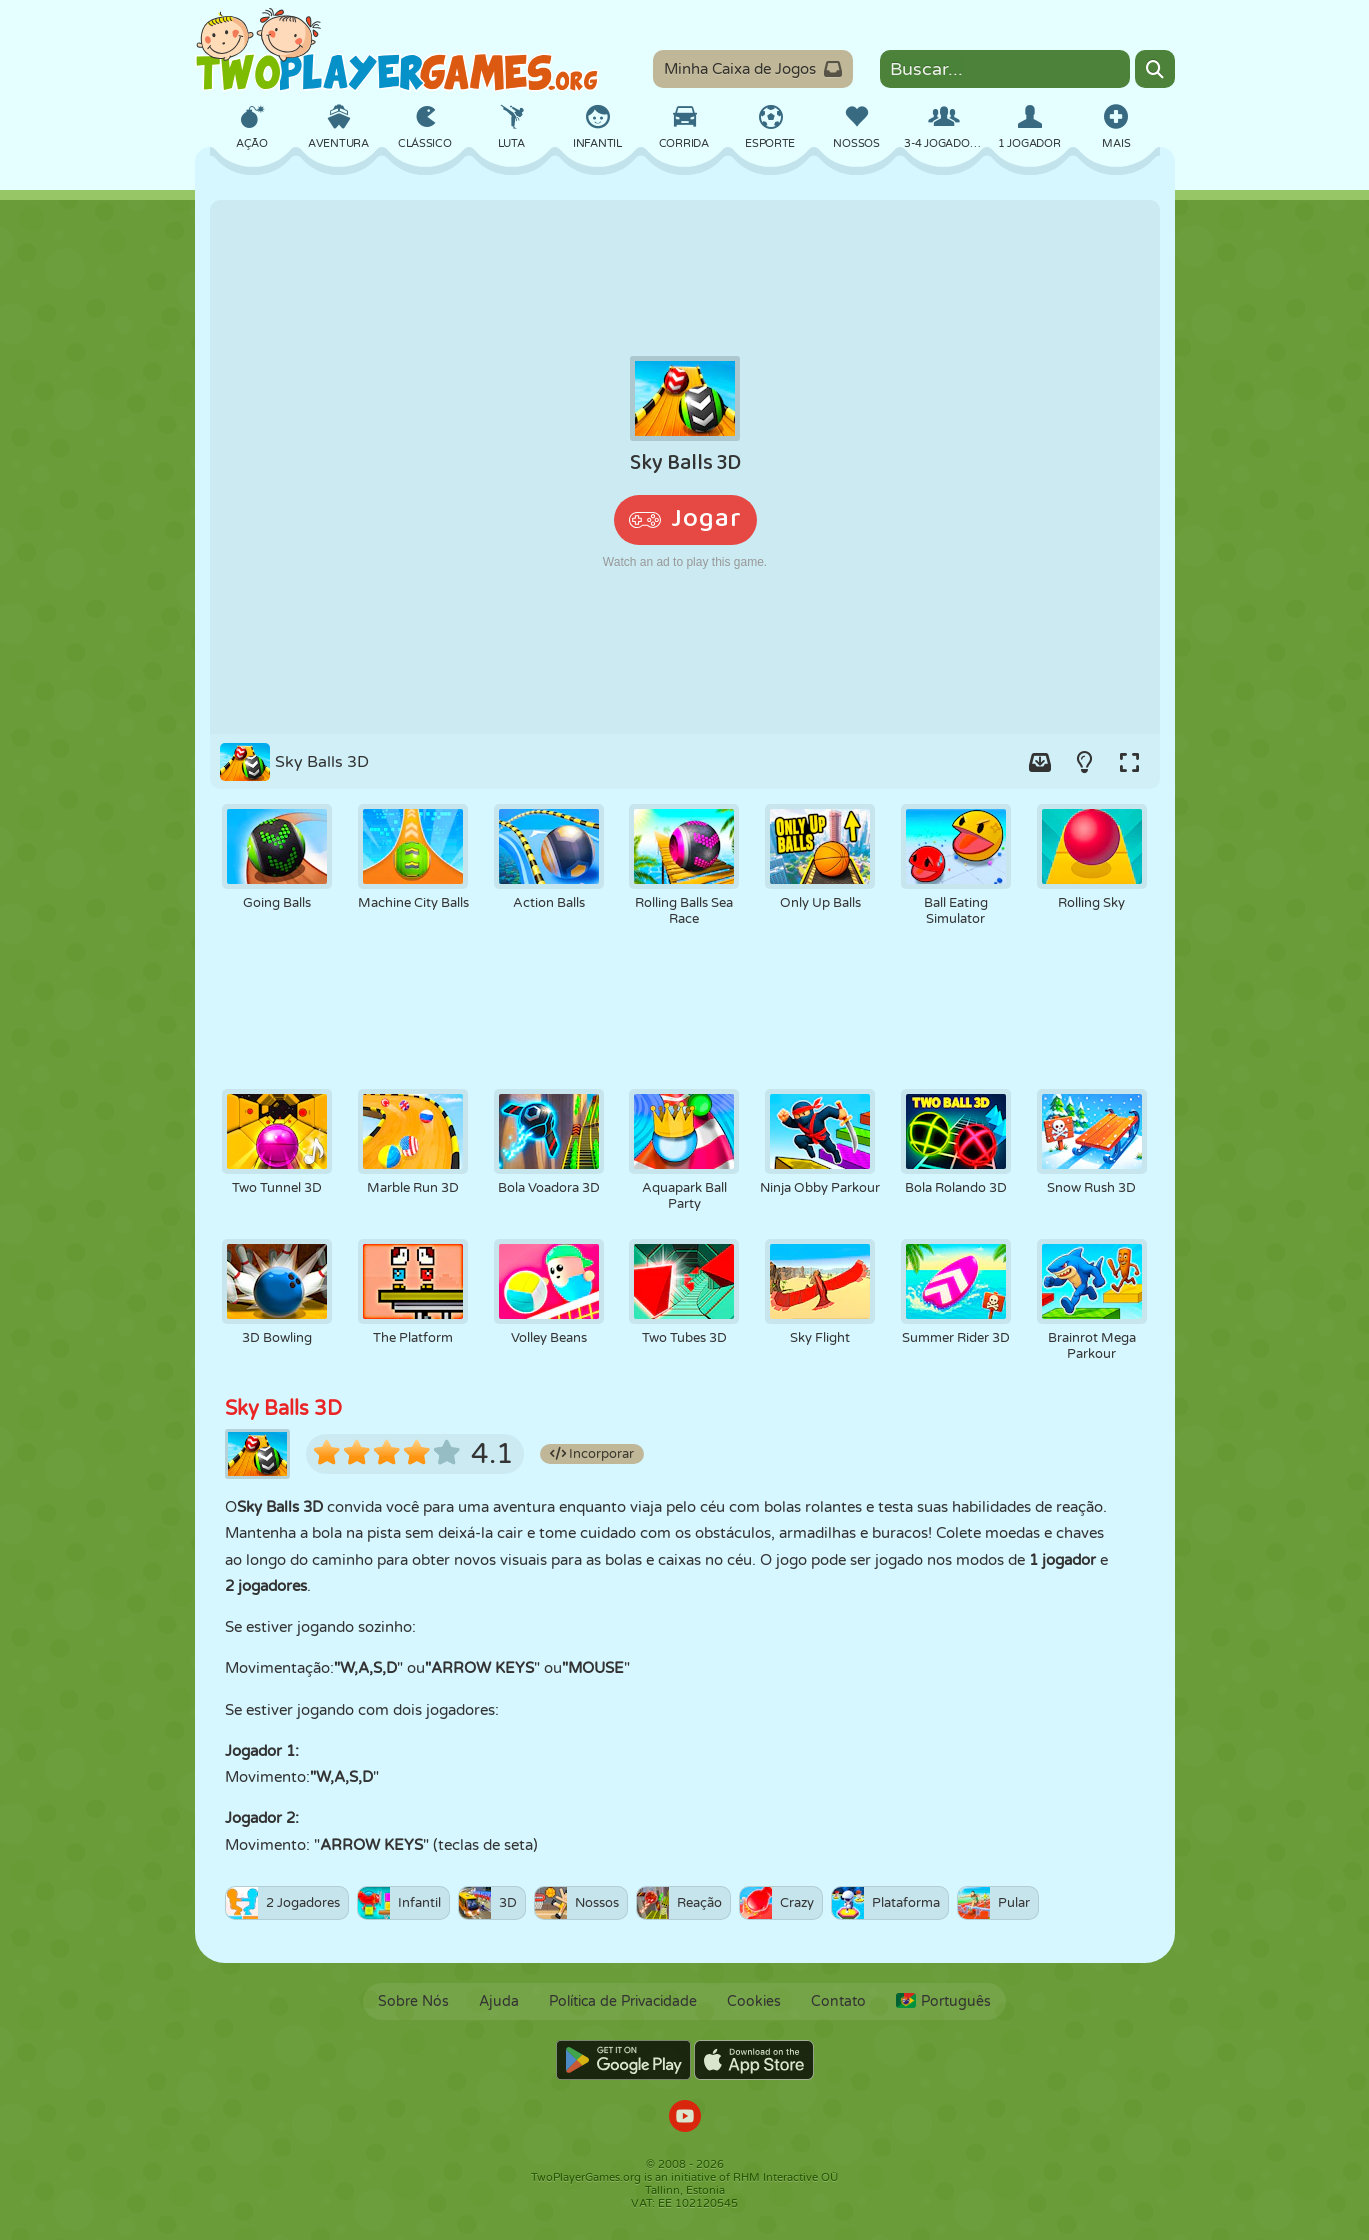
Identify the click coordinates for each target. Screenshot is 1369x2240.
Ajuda (499, 2001)
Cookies (754, 2001)
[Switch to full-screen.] (1130, 762)
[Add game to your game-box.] (1040, 762)
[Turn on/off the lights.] (1085, 762)
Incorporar (592, 1454)
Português (943, 2001)
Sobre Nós (413, 2001)
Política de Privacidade (623, 2001)
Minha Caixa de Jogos (753, 69)
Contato (838, 2001)
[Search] (1155, 69)
